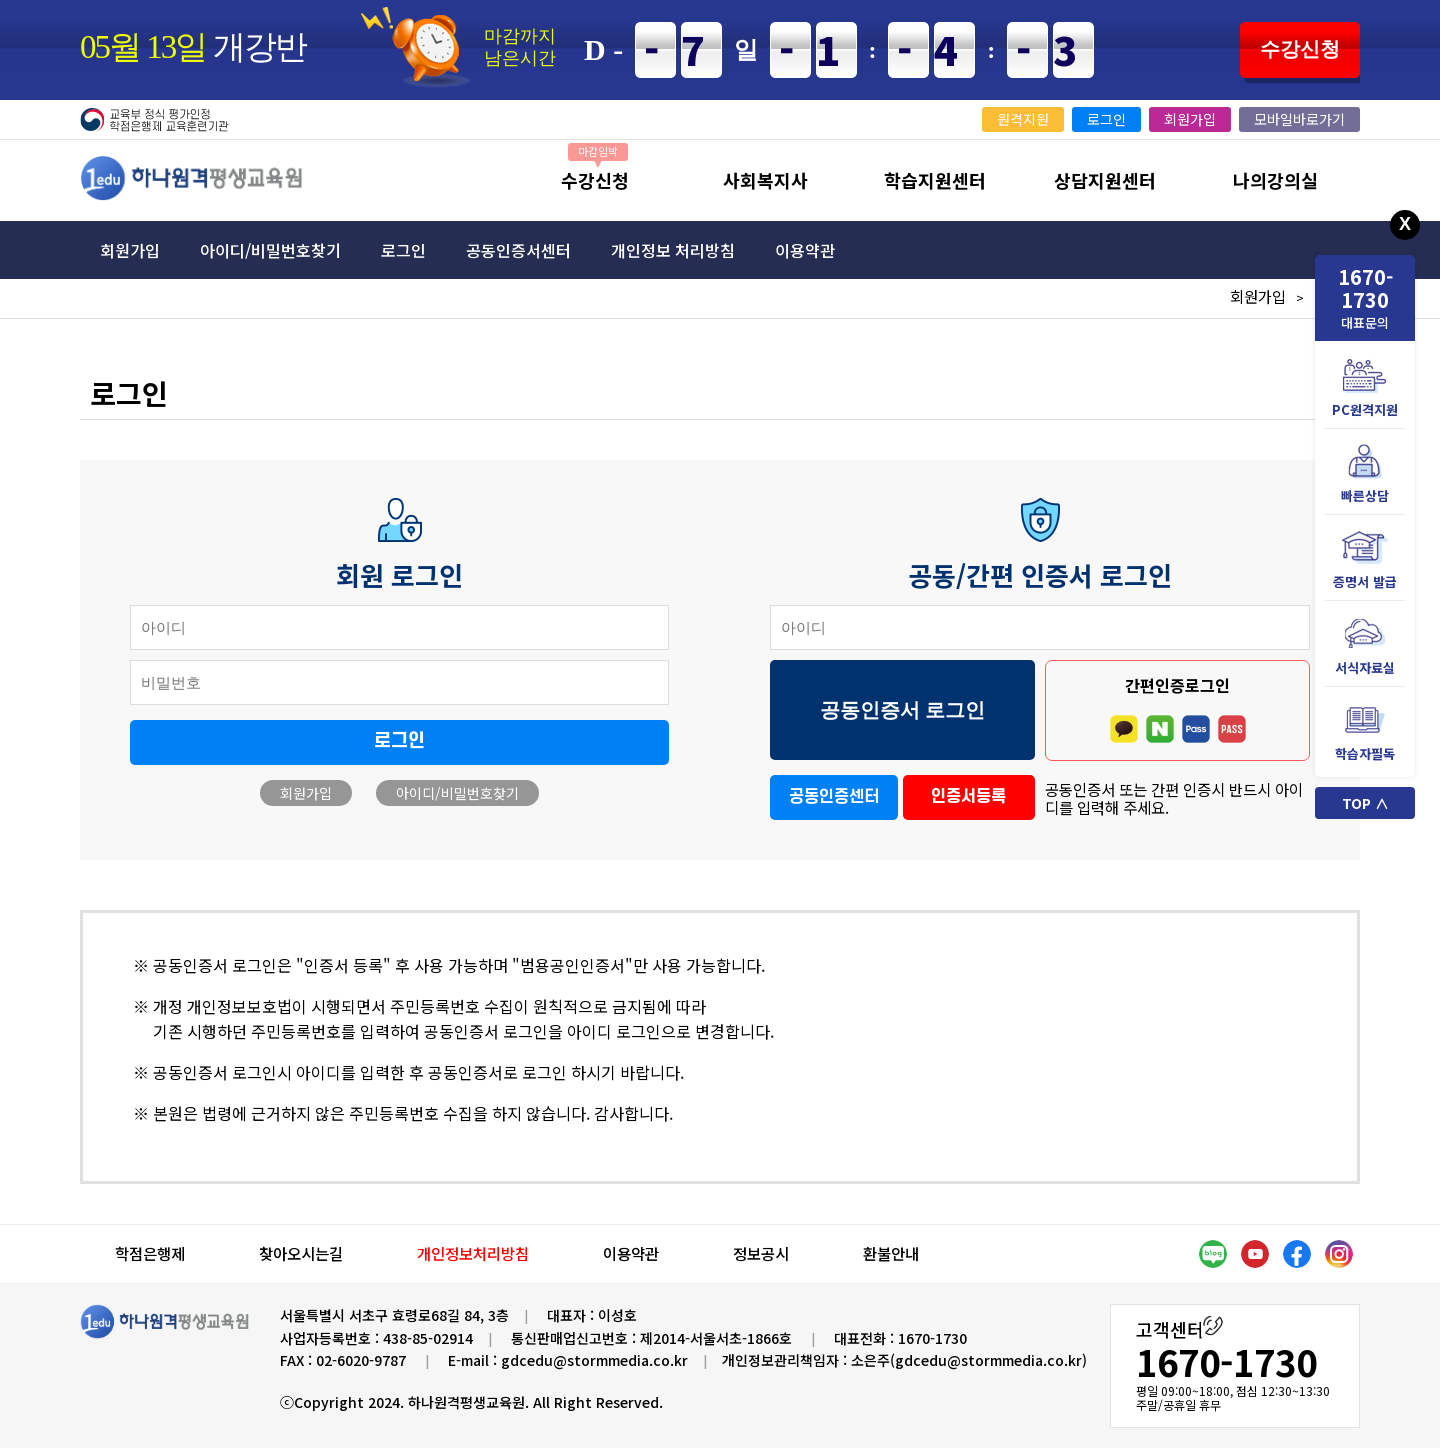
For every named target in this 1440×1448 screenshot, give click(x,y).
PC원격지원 (1365, 388)
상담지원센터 (1105, 180)
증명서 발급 (1365, 560)
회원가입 (1190, 119)
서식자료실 (1365, 646)
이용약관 (805, 250)
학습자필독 (1365, 732)
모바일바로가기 (1299, 119)
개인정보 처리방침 (673, 250)
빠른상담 (1365, 474)
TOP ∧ (1365, 803)
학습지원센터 (935, 180)
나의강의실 (1275, 180)
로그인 (1106, 119)
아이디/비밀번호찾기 (270, 250)
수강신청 (1300, 49)
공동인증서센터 (518, 250)
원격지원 (1023, 119)
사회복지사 (765, 180)
